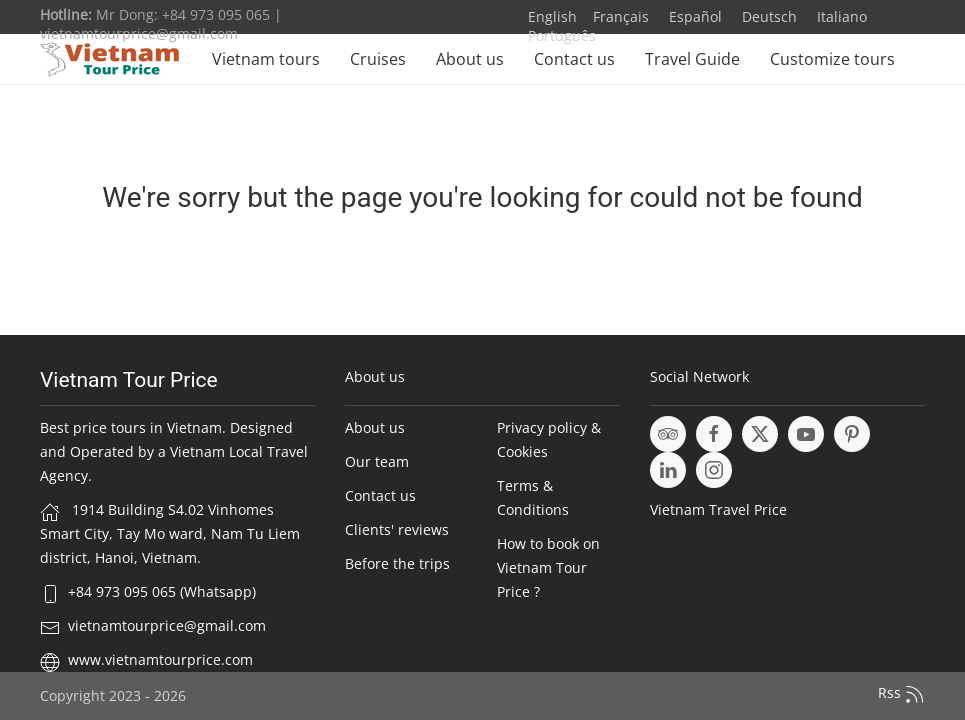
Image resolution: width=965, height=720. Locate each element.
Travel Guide (692, 59)
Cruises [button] (378, 59)
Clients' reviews (397, 529)
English (552, 16)
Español (693, 16)
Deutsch (767, 16)
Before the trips (397, 563)
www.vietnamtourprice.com (160, 659)
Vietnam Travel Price (718, 509)
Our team (377, 461)
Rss (901, 694)
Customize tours (832, 59)
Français (621, 16)
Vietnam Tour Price (129, 380)
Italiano (840, 16)
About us (470, 59)
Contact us (574, 59)
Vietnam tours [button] (266, 59)
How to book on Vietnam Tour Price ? (548, 567)
